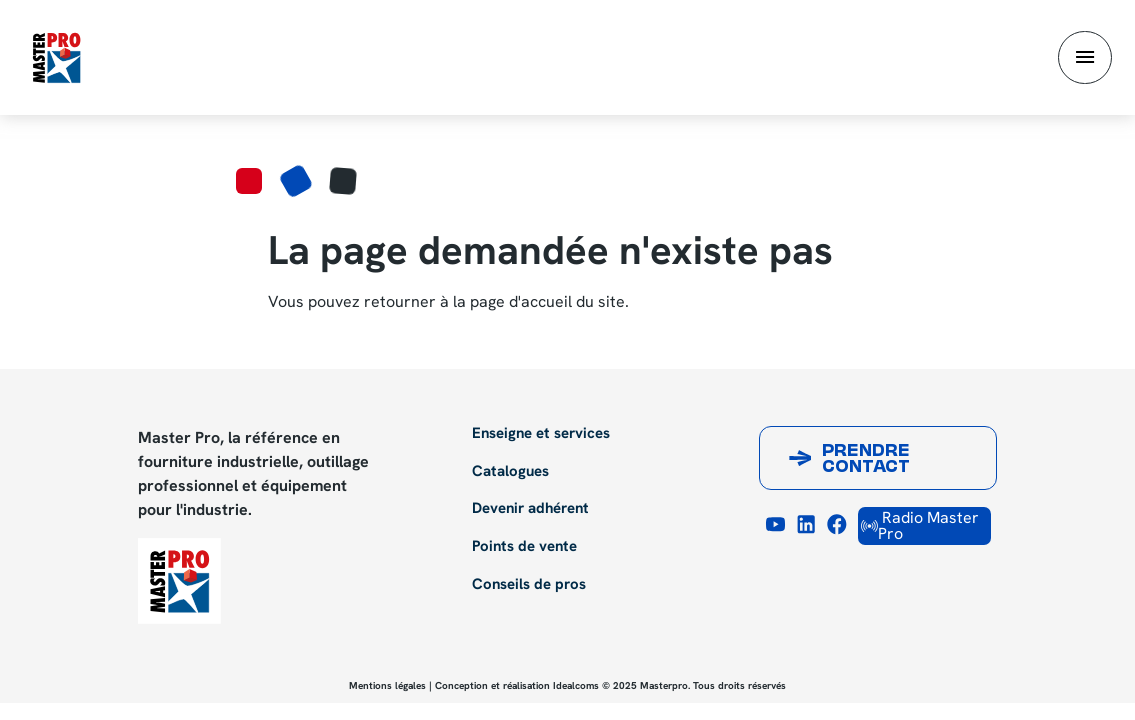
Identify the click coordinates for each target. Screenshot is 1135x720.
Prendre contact (866, 460)
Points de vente (524, 547)
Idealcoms (576, 685)
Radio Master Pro (920, 525)
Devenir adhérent (530, 509)
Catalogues (510, 472)
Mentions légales (387, 685)
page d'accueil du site (547, 301)
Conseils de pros (529, 585)
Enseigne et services (541, 434)
